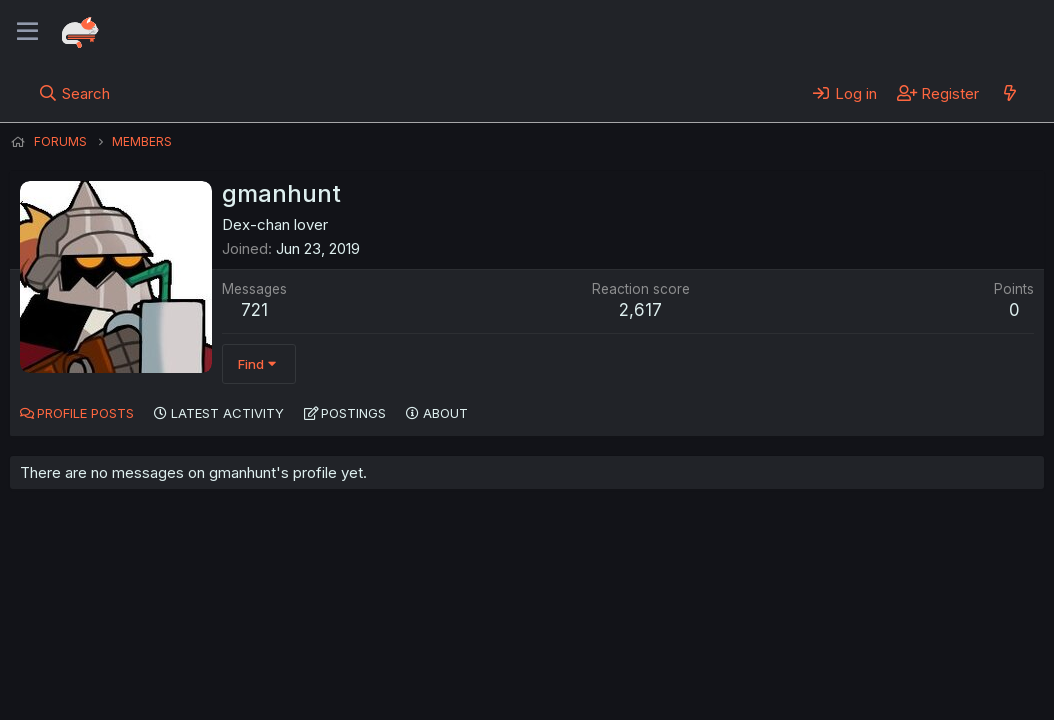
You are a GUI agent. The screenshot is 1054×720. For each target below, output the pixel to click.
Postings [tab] (353, 413)
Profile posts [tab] (85, 413)
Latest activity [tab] (227, 413)
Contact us (271, 678)
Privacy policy (500, 678)
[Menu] (27, 32)
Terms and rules (381, 678)
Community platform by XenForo (879, 676)
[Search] (74, 93)
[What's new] (1009, 93)
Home (641, 678)
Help (583, 678)
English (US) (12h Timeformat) (112, 678)
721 (254, 310)
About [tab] (445, 413)
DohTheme (853, 692)
